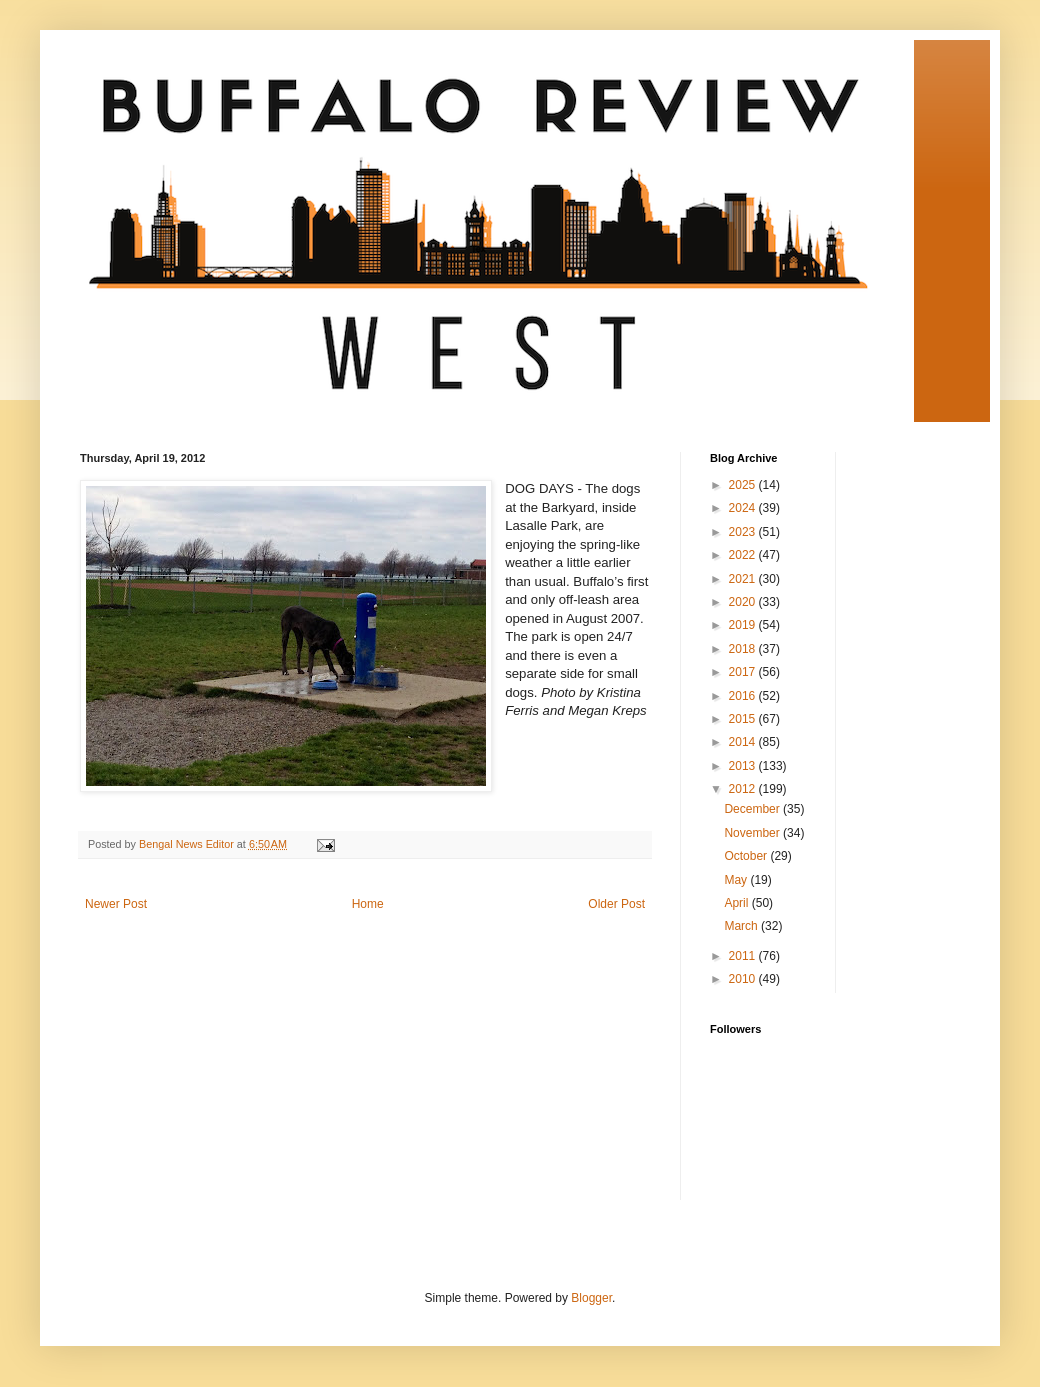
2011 (744, 956)
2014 (744, 742)
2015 (744, 719)
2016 (744, 696)
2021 (744, 579)
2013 (744, 766)
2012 (744, 789)
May (737, 880)
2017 (744, 672)
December (753, 809)
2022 (744, 555)
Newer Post (116, 904)
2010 (744, 979)
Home (368, 904)
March (742, 926)
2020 (744, 602)
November (753, 833)
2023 (744, 532)
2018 (744, 649)
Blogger (591, 1298)
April (737, 903)
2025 (744, 485)
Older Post (616, 904)
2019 (744, 625)
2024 (744, 508)
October (747, 856)
